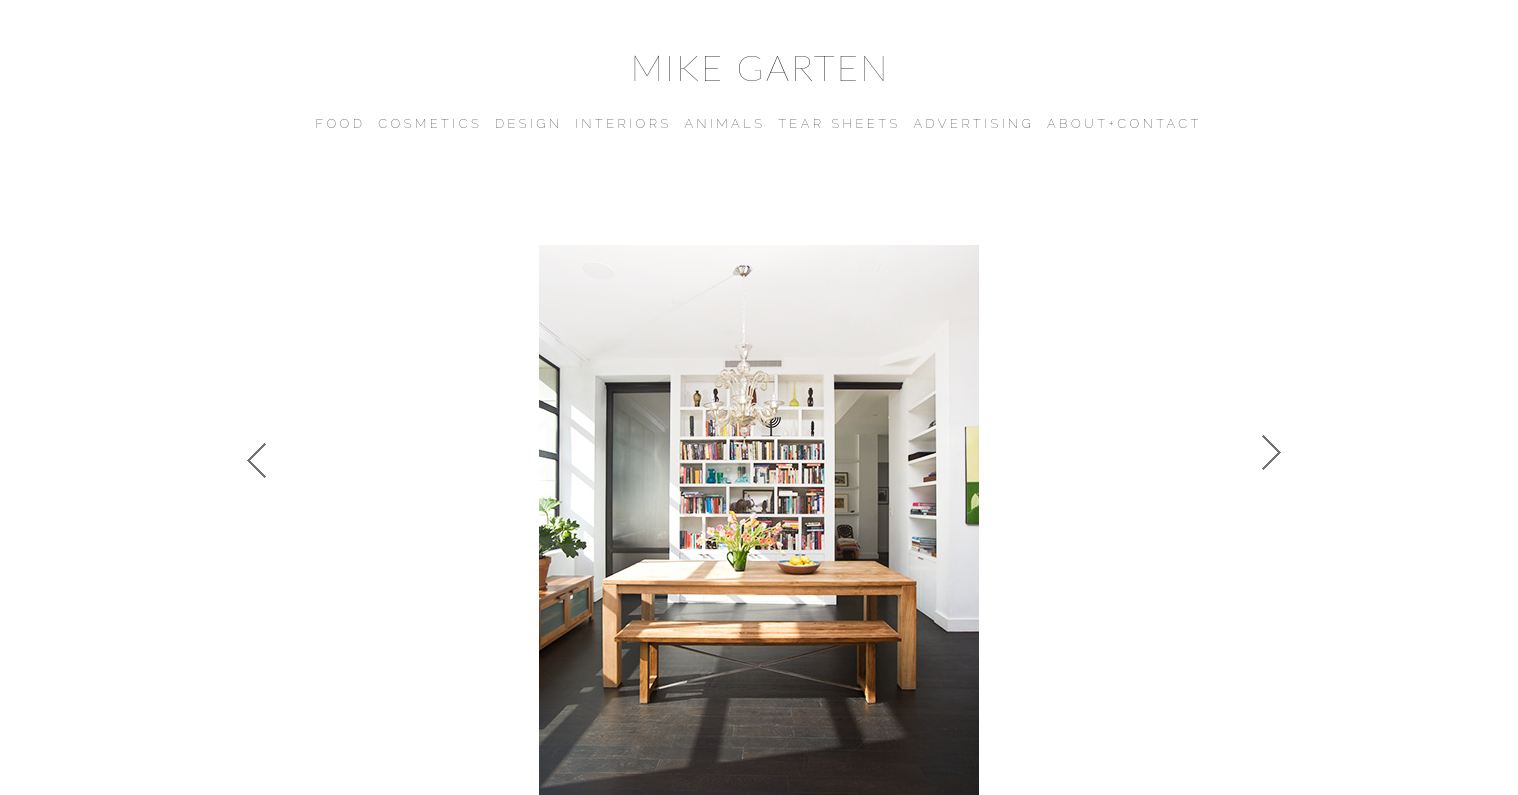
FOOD (340, 123)
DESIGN (528, 123)
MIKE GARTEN (759, 67)
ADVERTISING (973, 123)
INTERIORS (623, 123)
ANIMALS (724, 123)
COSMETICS (430, 123)
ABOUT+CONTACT (1124, 123)
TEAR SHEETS (839, 123)
